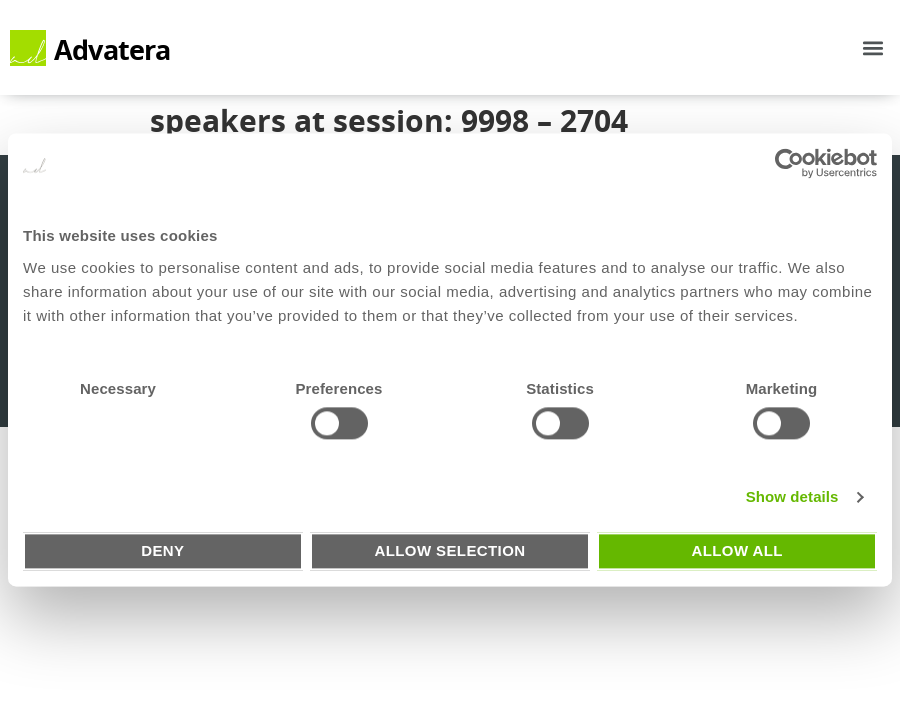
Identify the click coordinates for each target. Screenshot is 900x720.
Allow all (736, 550)
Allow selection (449, 550)
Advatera (112, 49)
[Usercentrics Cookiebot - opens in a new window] (789, 163)
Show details (792, 497)
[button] (873, 47)
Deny (162, 550)
